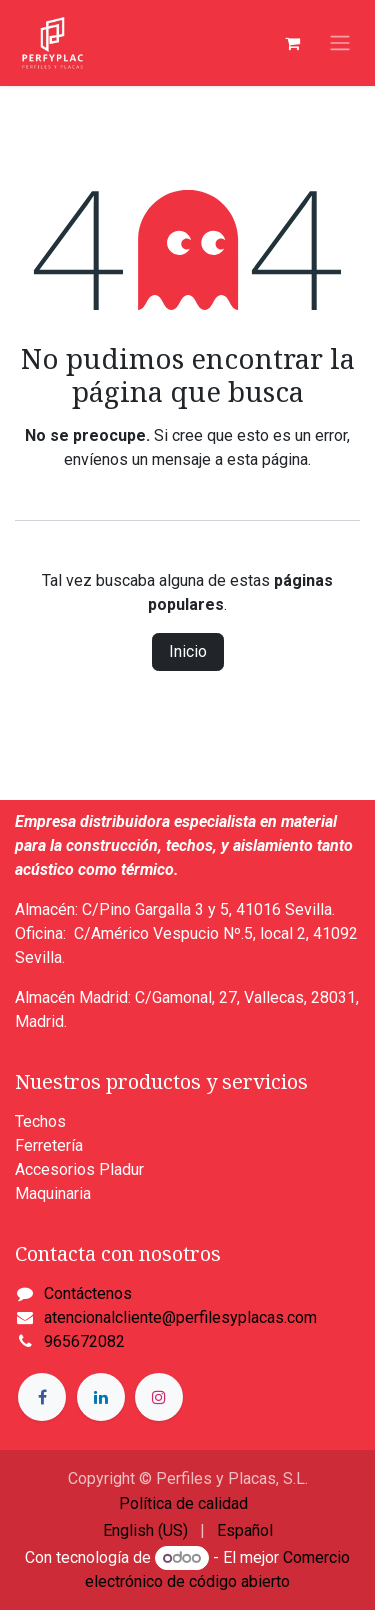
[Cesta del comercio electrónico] (292, 43)
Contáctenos (88, 1293)
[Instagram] (159, 1397)
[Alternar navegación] (340, 43)
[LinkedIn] (101, 1397)
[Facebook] (42, 1397)
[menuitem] (145, 1531)
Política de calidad (183, 1503)
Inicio (188, 651)
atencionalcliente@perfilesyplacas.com (180, 1317)
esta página (267, 459)
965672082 (84, 1341)
